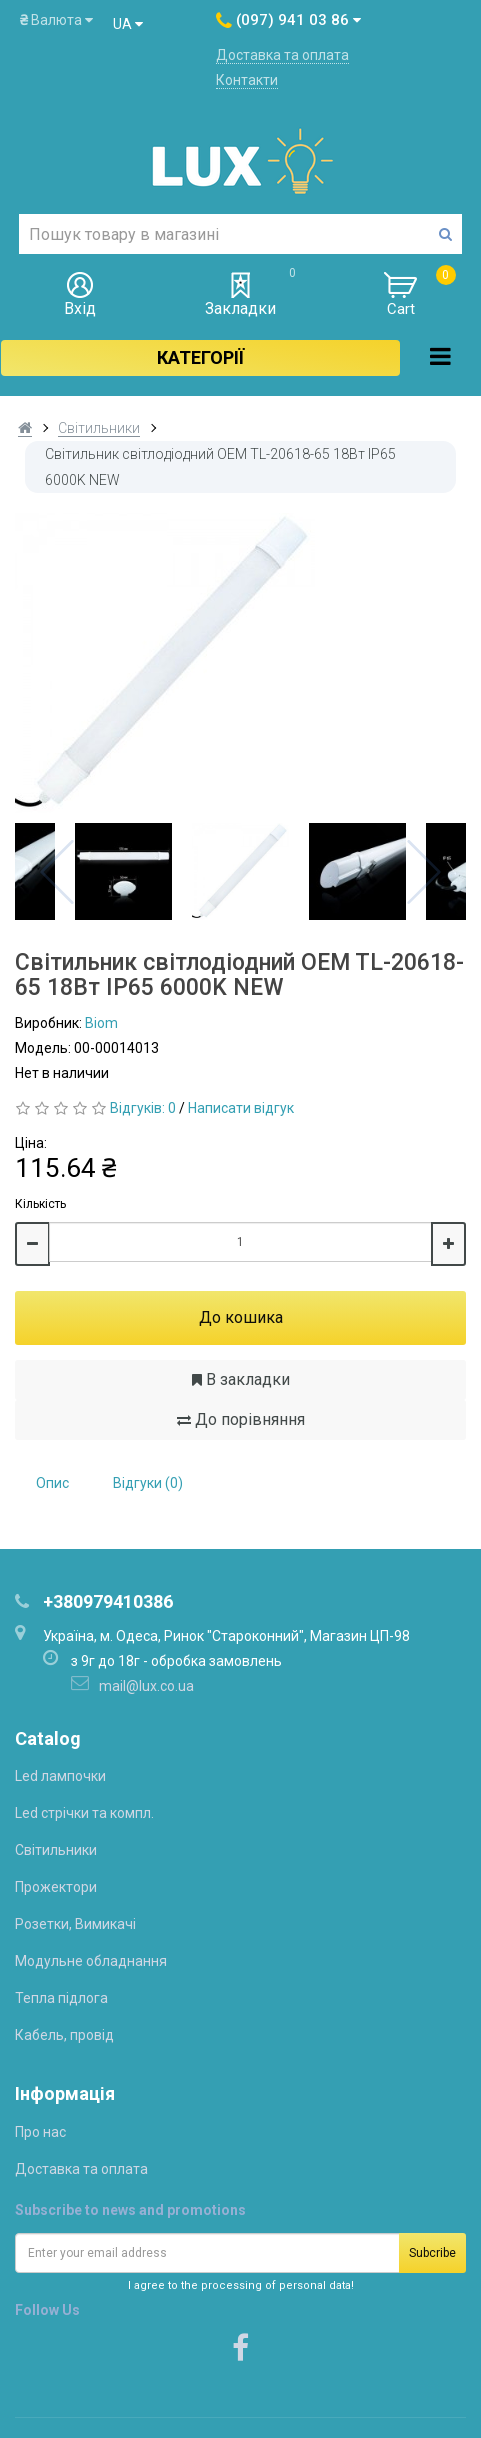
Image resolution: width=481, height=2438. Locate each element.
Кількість (40, 1204)
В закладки (241, 1379)
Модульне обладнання (91, 1961)
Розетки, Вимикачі (75, 1924)
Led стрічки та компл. (84, 1813)
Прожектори (56, 1887)
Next (424, 872)
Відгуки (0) (148, 1483)
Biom (101, 1023)
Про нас (40, 2132)
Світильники (99, 428)
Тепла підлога (61, 1998)
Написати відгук (241, 1108)
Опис (52, 1483)
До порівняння (241, 1419)
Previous (57, 872)
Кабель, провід (64, 2035)
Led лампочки (60, 1776)
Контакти (247, 80)
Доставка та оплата (282, 55)
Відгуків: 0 (143, 1108)
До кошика (241, 1317)
